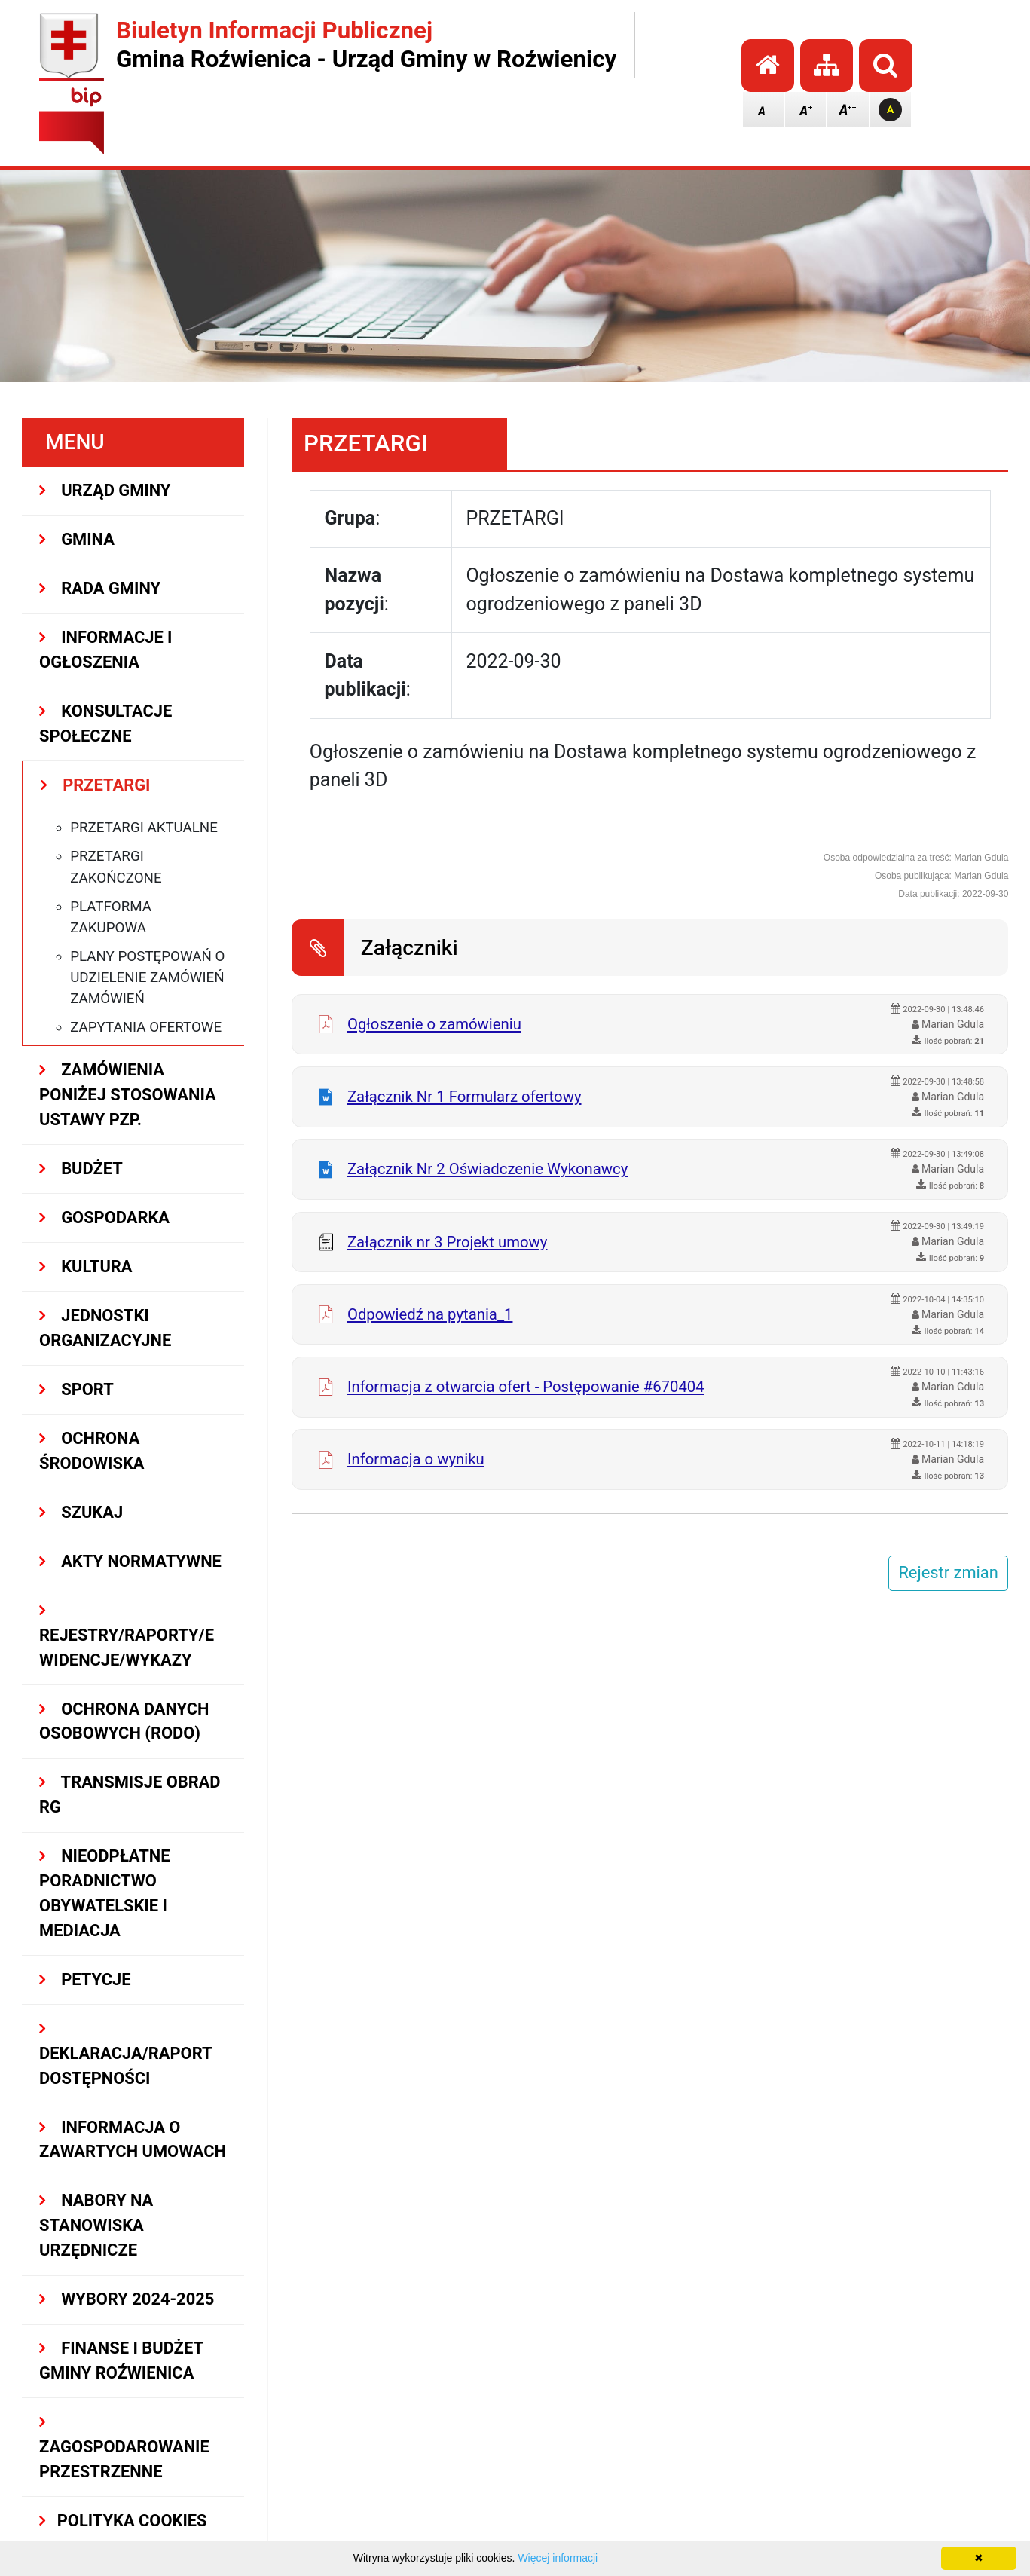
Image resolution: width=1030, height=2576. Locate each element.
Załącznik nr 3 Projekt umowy (447, 1242)
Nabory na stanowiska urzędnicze (96, 2225)
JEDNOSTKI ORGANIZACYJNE (105, 1328)
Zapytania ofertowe (146, 1027)
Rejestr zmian (948, 1572)
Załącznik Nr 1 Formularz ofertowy (464, 1097)
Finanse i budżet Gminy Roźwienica (121, 2360)
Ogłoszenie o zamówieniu (434, 1024)
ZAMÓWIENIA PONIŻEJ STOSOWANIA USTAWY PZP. (127, 1094)
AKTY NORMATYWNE (130, 1561)
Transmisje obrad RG (129, 1794)
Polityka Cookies (122, 2520)
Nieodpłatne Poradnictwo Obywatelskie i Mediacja (104, 1892)
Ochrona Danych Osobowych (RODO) (124, 1721)
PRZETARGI (95, 785)
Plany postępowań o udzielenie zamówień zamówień (147, 977)
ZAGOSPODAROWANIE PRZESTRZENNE (124, 2447)
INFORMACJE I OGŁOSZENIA (105, 650)
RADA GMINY (99, 588)
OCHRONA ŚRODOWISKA (91, 1451)
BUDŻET (81, 1168)
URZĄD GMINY (104, 490)
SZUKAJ (81, 1512)
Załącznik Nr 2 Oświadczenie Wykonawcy (487, 1169)
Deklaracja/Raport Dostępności (125, 2054)
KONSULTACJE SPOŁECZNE (105, 723)
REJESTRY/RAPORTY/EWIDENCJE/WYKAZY (126, 1635)
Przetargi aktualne (144, 827)
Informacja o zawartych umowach (132, 2139)
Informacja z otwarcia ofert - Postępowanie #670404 (525, 1387)
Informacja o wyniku (415, 1459)
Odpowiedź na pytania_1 (430, 1314)
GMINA (77, 539)
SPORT (76, 1389)
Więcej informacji (558, 2558)
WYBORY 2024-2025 (126, 2299)
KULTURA (85, 1266)
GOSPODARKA (104, 1217)
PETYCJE (84, 1979)
